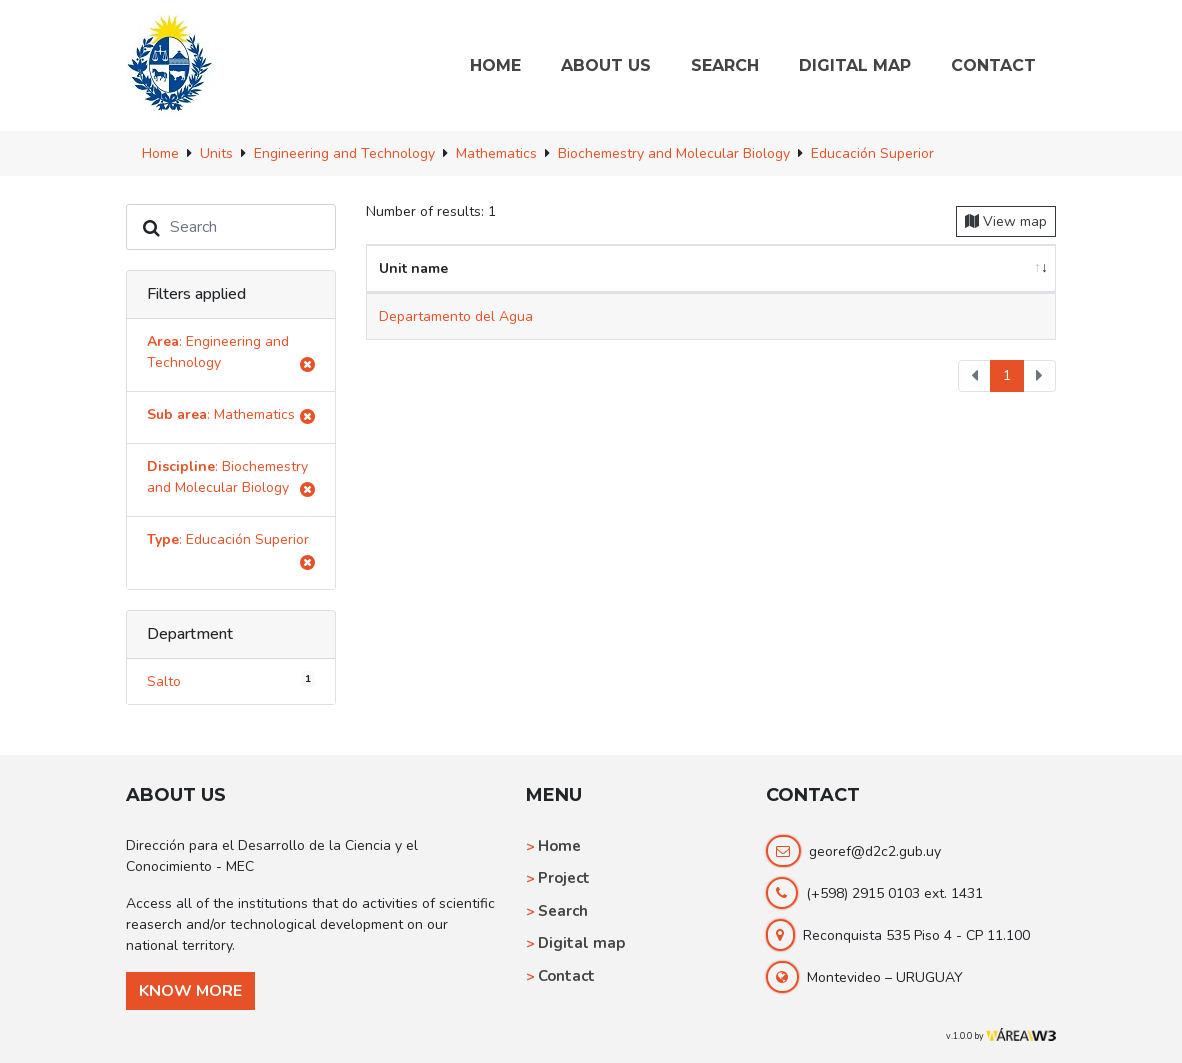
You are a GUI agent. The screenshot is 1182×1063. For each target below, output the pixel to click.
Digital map (581, 943)
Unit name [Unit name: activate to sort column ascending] (413, 268)
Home (559, 846)
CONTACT (993, 65)
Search (563, 911)
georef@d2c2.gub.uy (875, 851)
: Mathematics (231, 417)
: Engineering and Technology (231, 355)
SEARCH (725, 65)
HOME (495, 65)
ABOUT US (606, 65)
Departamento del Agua (456, 316)
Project (564, 878)
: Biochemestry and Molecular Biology (231, 480)
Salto (231, 681)
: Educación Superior (231, 553)
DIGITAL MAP (855, 65)
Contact (566, 976)
